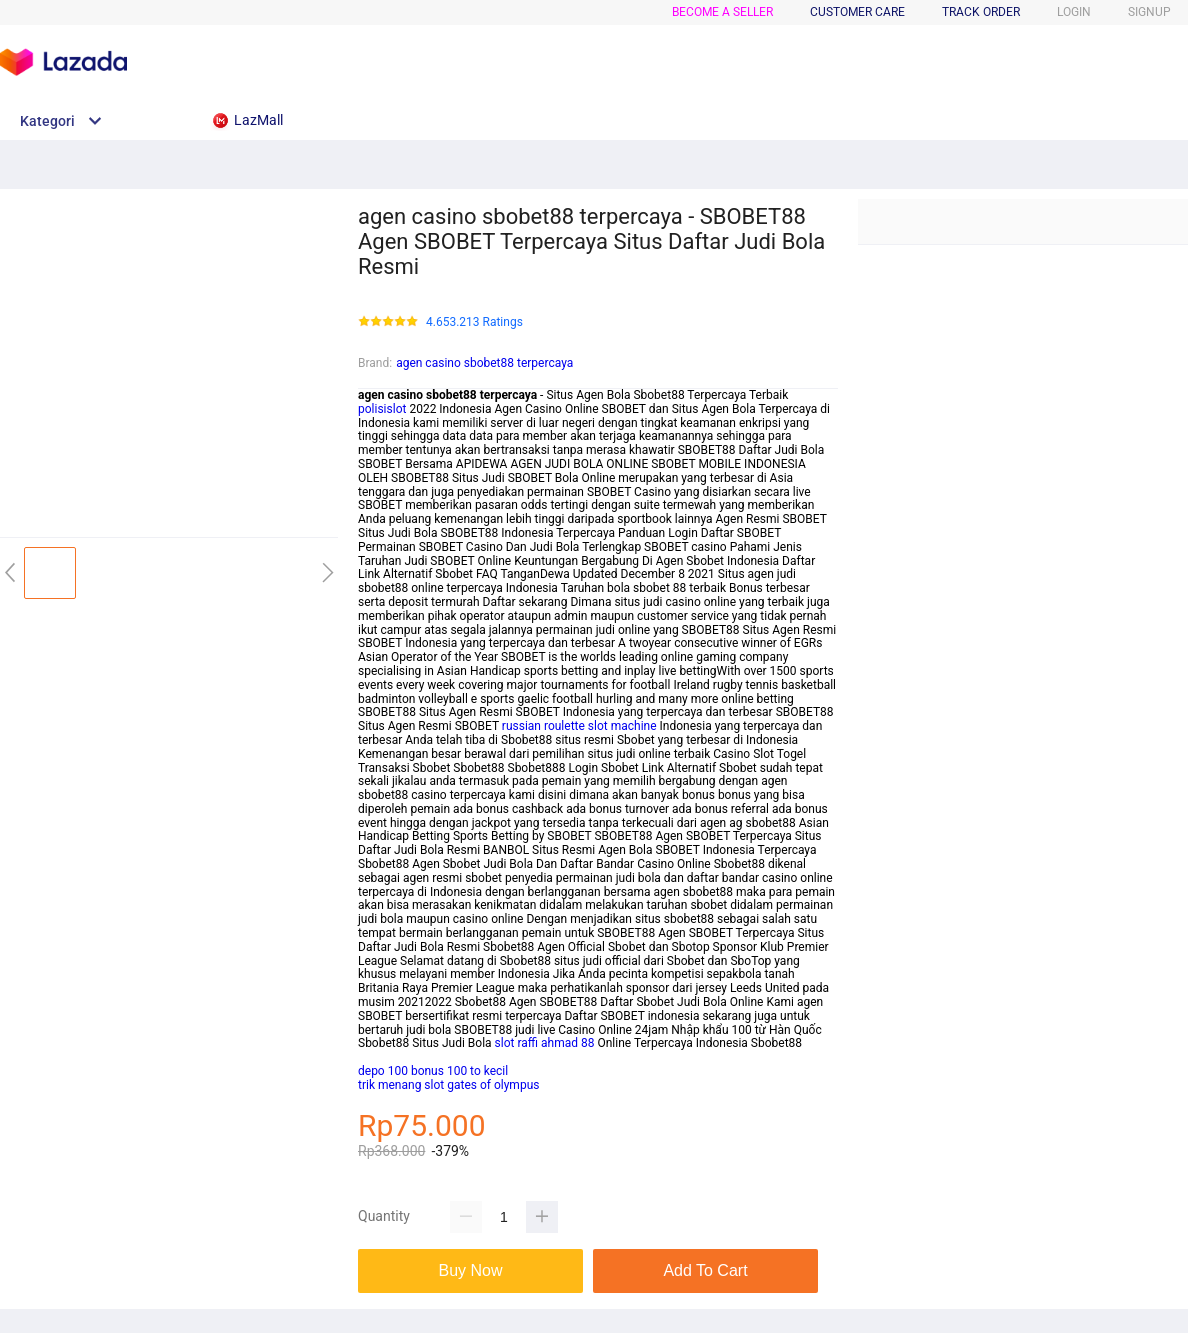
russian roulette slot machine (579, 726)
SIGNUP (1149, 12)
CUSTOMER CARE (857, 12)
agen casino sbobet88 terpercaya (484, 363)
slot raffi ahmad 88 (545, 1043)
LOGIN (1074, 12)
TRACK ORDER (981, 12)
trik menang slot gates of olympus (448, 1085)
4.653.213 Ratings (474, 322)
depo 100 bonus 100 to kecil (433, 1071)
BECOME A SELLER (722, 12)
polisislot (382, 409)
